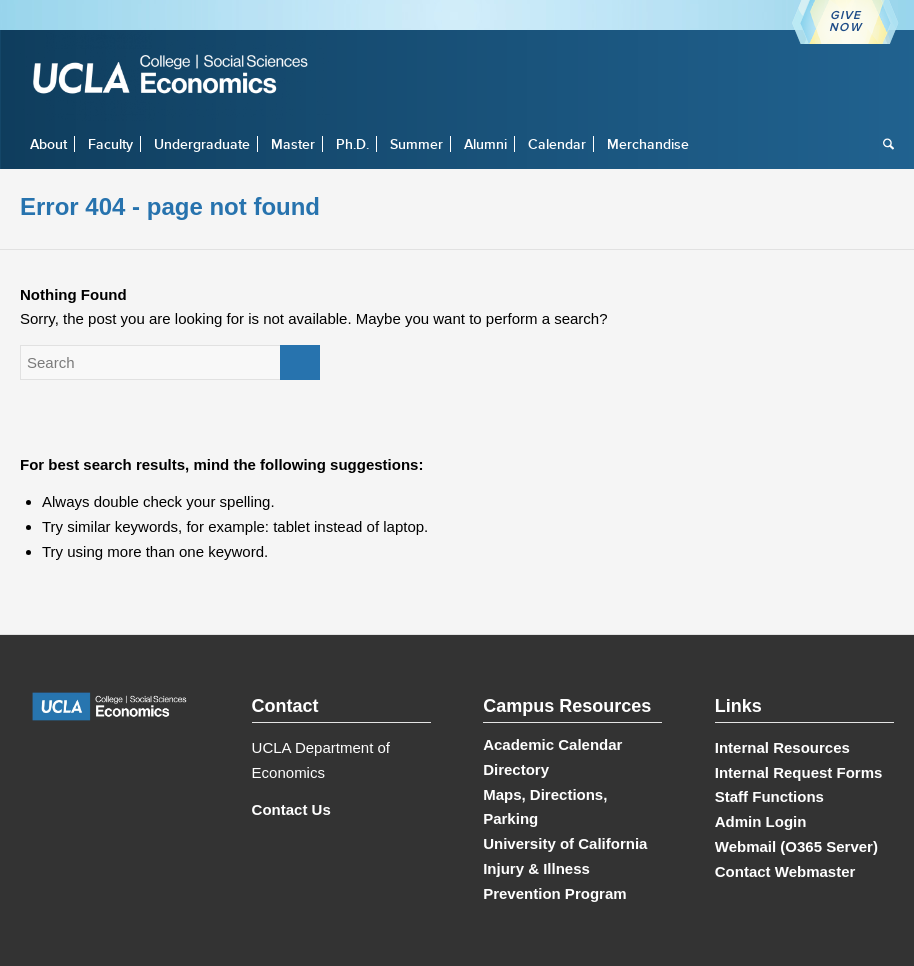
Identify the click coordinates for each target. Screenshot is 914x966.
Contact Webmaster (785, 871)
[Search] (883, 144)
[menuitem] (48, 144)
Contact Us (291, 809)
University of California (565, 843)
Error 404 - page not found (170, 206)
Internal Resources (782, 747)
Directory (516, 769)
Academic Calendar (552, 744)
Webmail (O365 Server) (796, 846)
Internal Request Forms (799, 772)
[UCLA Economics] (180, 76)
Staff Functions (769, 796)
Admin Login (761, 821)
